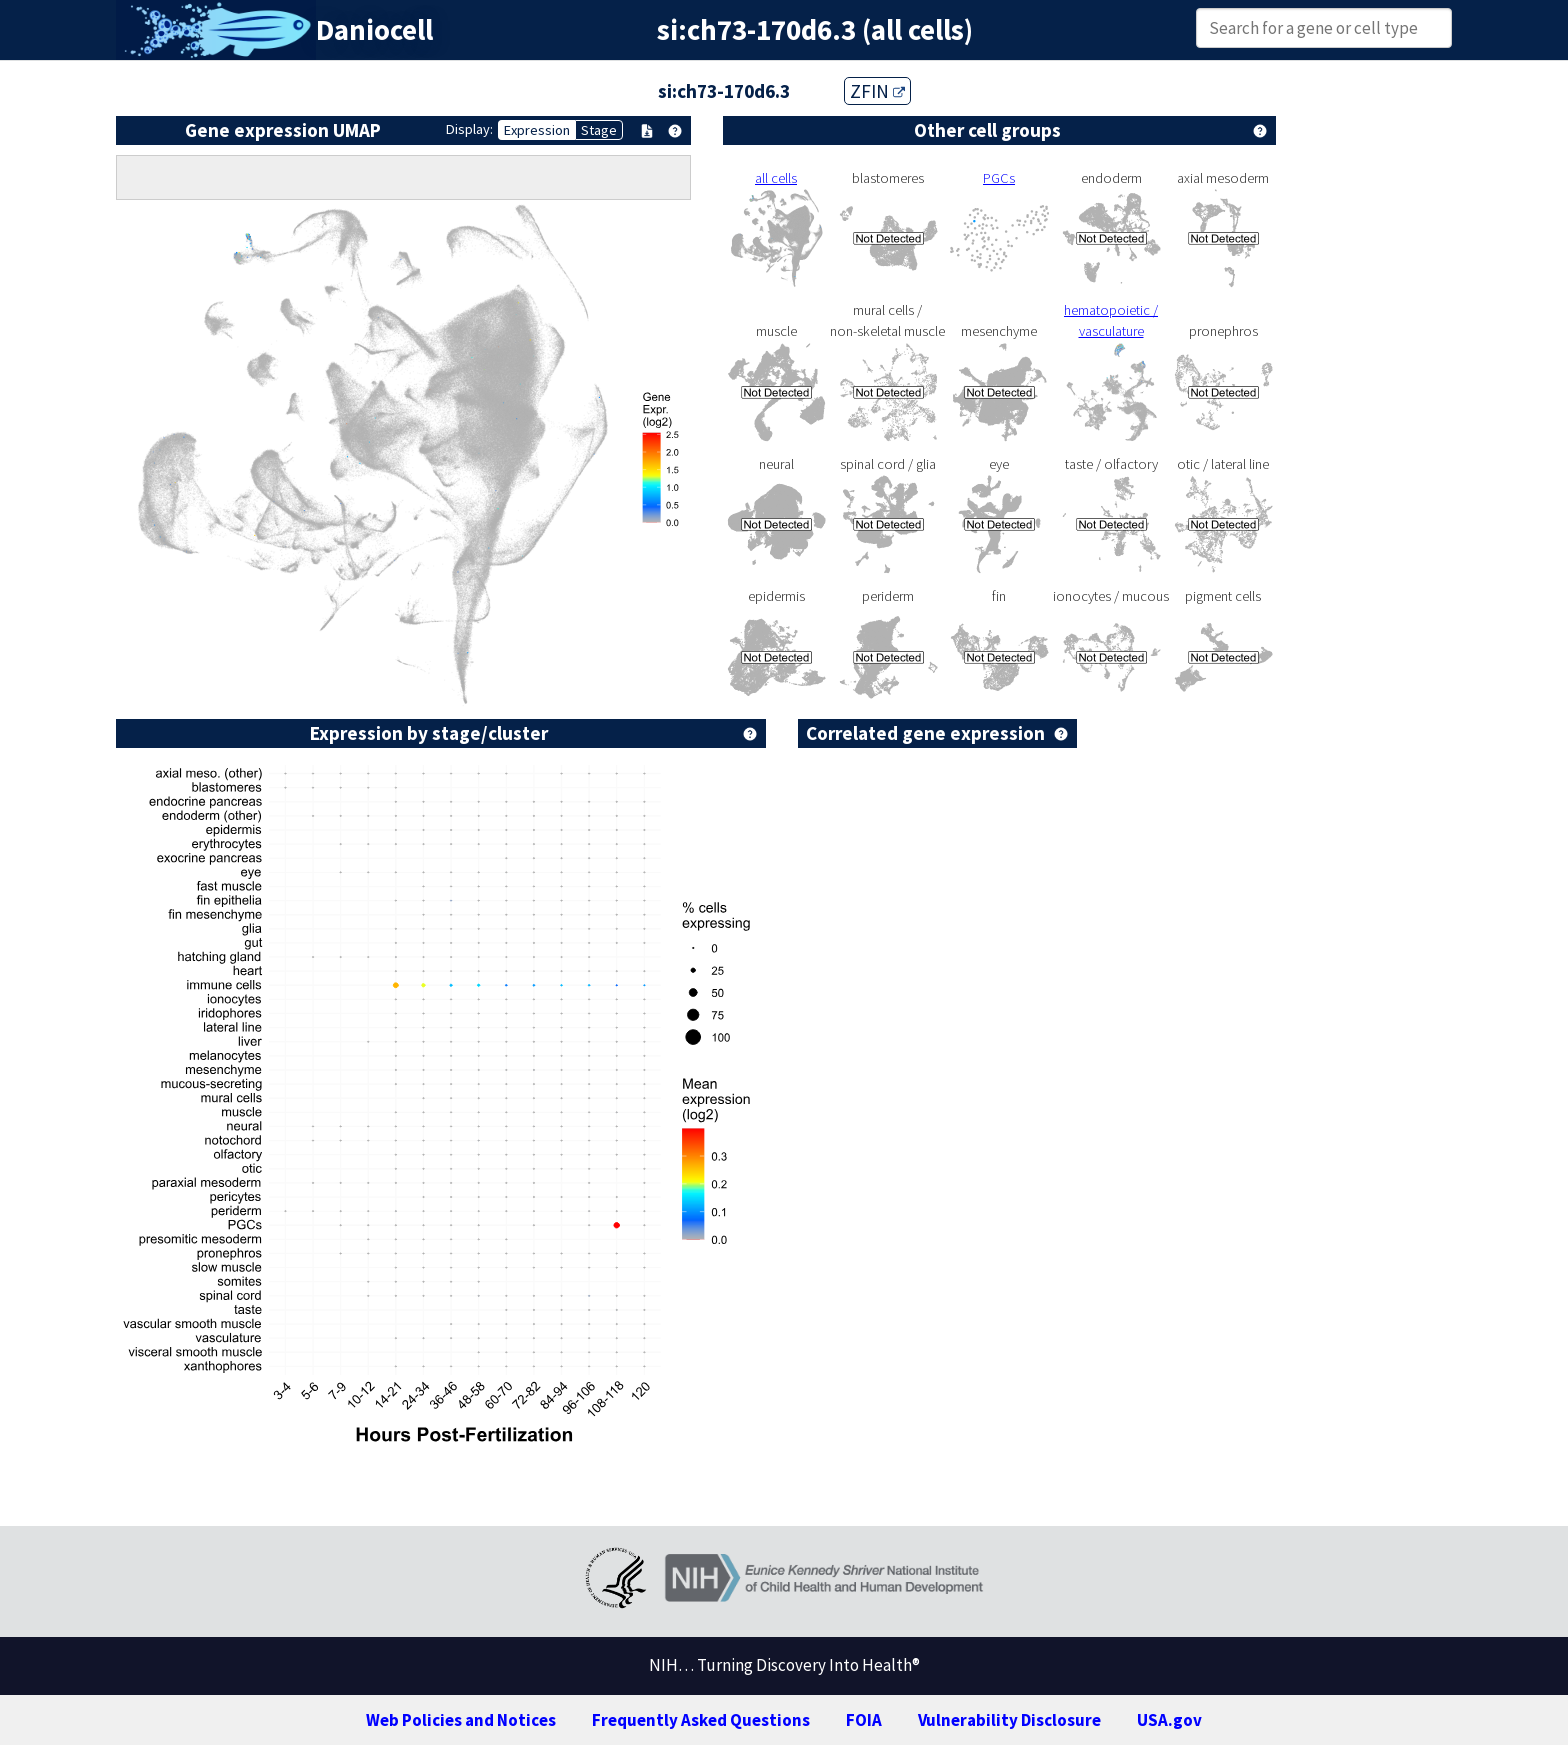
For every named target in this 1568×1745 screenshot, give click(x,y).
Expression (537, 130)
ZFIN (877, 91)
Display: (469, 129)
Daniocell (374, 30)
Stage (599, 130)
